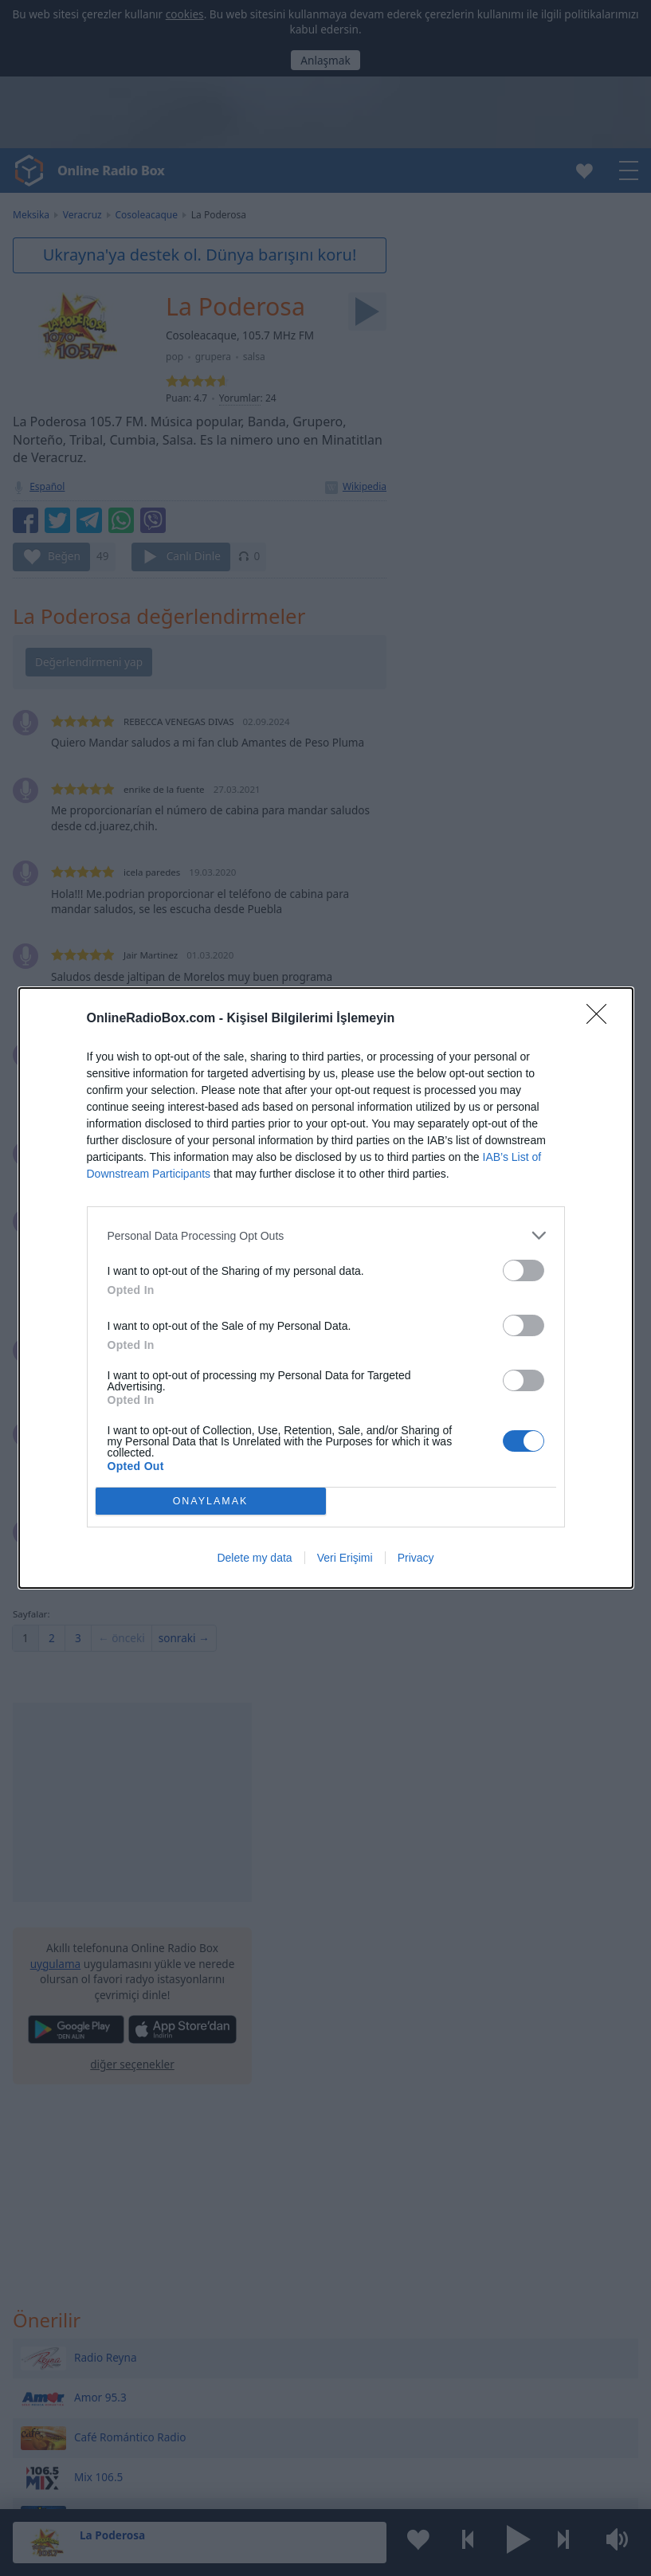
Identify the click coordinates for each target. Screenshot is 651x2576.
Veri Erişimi (345, 1557)
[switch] (523, 1270)
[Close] (601, 1019)
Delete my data (254, 1557)
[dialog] (326, 1288)
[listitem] (326, 1235)
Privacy (416, 1557)
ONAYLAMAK (210, 1502)
